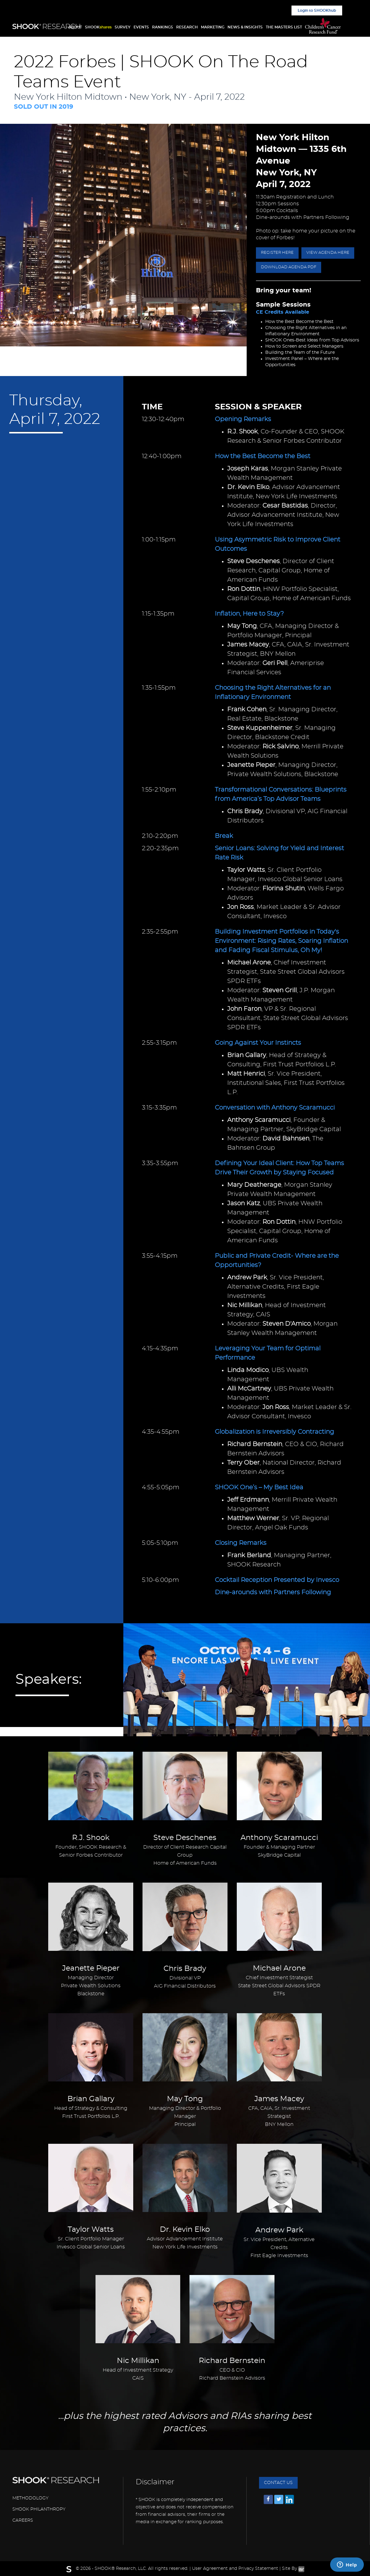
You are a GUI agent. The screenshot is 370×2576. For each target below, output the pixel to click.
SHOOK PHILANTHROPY (39, 2509)
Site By (293, 2568)
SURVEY (122, 27)
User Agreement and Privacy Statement (235, 2568)
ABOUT (75, 27)
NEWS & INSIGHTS (245, 27)
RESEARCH (187, 27)
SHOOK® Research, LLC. (121, 2568)
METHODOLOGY (30, 2498)
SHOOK (98, 27)
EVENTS (141, 27)
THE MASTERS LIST (284, 27)
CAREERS (22, 2520)
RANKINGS (162, 27)
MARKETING (212, 27)
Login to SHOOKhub (317, 10)
